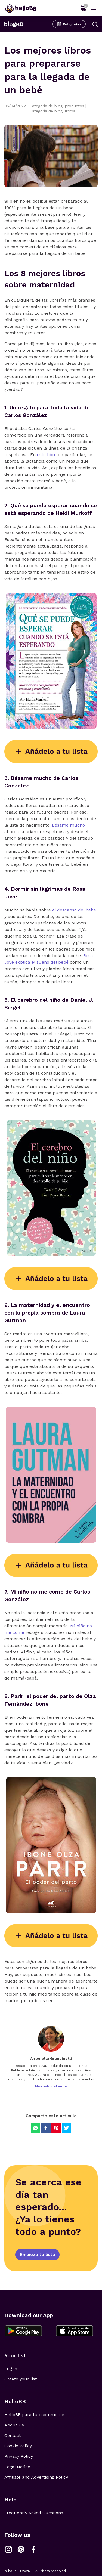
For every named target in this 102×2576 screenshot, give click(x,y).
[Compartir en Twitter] (66, 2128)
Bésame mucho (68, 825)
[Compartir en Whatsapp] (35, 2128)
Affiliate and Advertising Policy (36, 2477)
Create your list (20, 2379)
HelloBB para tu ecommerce (34, 2414)
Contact (12, 2435)
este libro (47, 454)
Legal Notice (17, 2466)
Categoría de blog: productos (58, 106)
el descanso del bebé (74, 910)
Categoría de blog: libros (52, 111)
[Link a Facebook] (33, 2549)
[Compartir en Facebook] (46, 2128)
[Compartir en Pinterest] (56, 2128)
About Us (14, 2424)
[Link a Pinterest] (21, 2549)
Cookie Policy (18, 2445)
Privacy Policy (18, 2456)
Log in (10, 2368)
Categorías (69, 24)
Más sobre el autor (51, 2086)
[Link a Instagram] (8, 2549)
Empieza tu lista (37, 2254)
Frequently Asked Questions (33, 2512)
